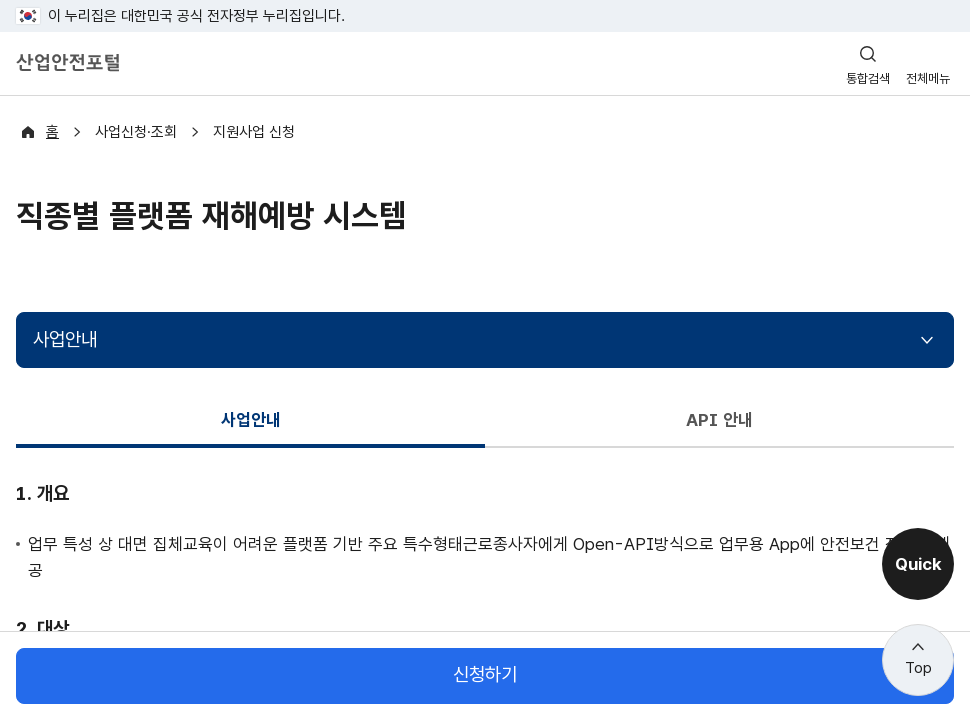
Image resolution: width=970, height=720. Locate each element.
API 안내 (720, 419)
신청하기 (485, 675)
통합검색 (868, 78)
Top (918, 668)
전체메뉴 (928, 78)
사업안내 (65, 339)
